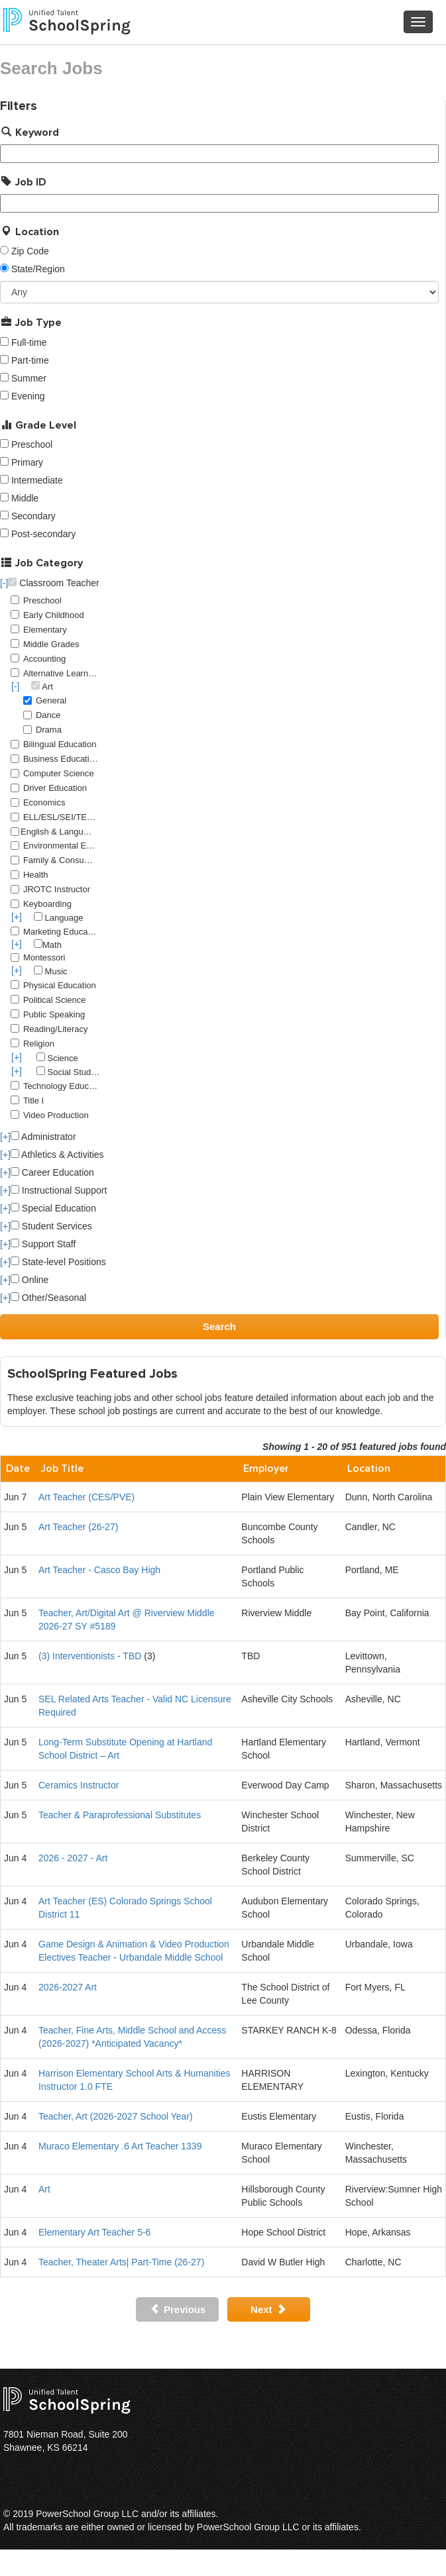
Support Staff (43, 1244)
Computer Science (58, 773)
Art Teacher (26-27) (78, 1526)
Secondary (33, 516)
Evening (28, 396)
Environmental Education (60, 845)
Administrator (43, 1136)
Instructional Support (59, 1190)
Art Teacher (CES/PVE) (86, 1497)
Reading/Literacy (55, 1029)
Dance (48, 715)
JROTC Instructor (56, 889)
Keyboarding (47, 904)
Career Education (52, 1172)
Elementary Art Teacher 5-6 (94, 2232)
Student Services (51, 1226)
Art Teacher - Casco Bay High (99, 1570)
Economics (44, 802)
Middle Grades (51, 644)
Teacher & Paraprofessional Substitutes (119, 1815)
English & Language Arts (58, 832)
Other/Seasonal (48, 1297)
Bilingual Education (60, 744)
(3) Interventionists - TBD (89, 1656)
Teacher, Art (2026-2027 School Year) (115, 2116)
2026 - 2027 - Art (72, 1858)
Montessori (44, 957)
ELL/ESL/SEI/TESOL (60, 817)
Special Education (53, 1208)
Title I (33, 1101)
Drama (49, 730)
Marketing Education (60, 932)
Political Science (54, 1000)
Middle (24, 498)
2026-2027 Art (67, 1987)
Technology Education (60, 1086)
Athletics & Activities (57, 1154)
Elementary (45, 630)
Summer (28, 378)
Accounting (44, 659)
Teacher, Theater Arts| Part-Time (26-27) (121, 2262)
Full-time (29, 342)
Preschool (31, 444)
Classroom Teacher (53, 583)
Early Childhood (53, 615)
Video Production (56, 1115)
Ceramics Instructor (78, 1785)
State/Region (38, 269)
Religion (38, 1044)
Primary (27, 462)
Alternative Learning (60, 673)
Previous (178, 2309)
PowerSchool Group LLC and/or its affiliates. (127, 2513)
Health (35, 875)
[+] (16, 916)
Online (29, 1279)
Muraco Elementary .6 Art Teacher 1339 (119, 2146)
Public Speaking (54, 1014)
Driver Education (55, 788)
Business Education (60, 759)
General (51, 700)
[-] (4, 583)
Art (44, 2189)
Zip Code (30, 251)
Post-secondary (43, 534)
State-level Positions (58, 1262)
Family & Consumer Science (60, 860)
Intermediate (37, 480)
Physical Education (59, 985)
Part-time (30, 360)
